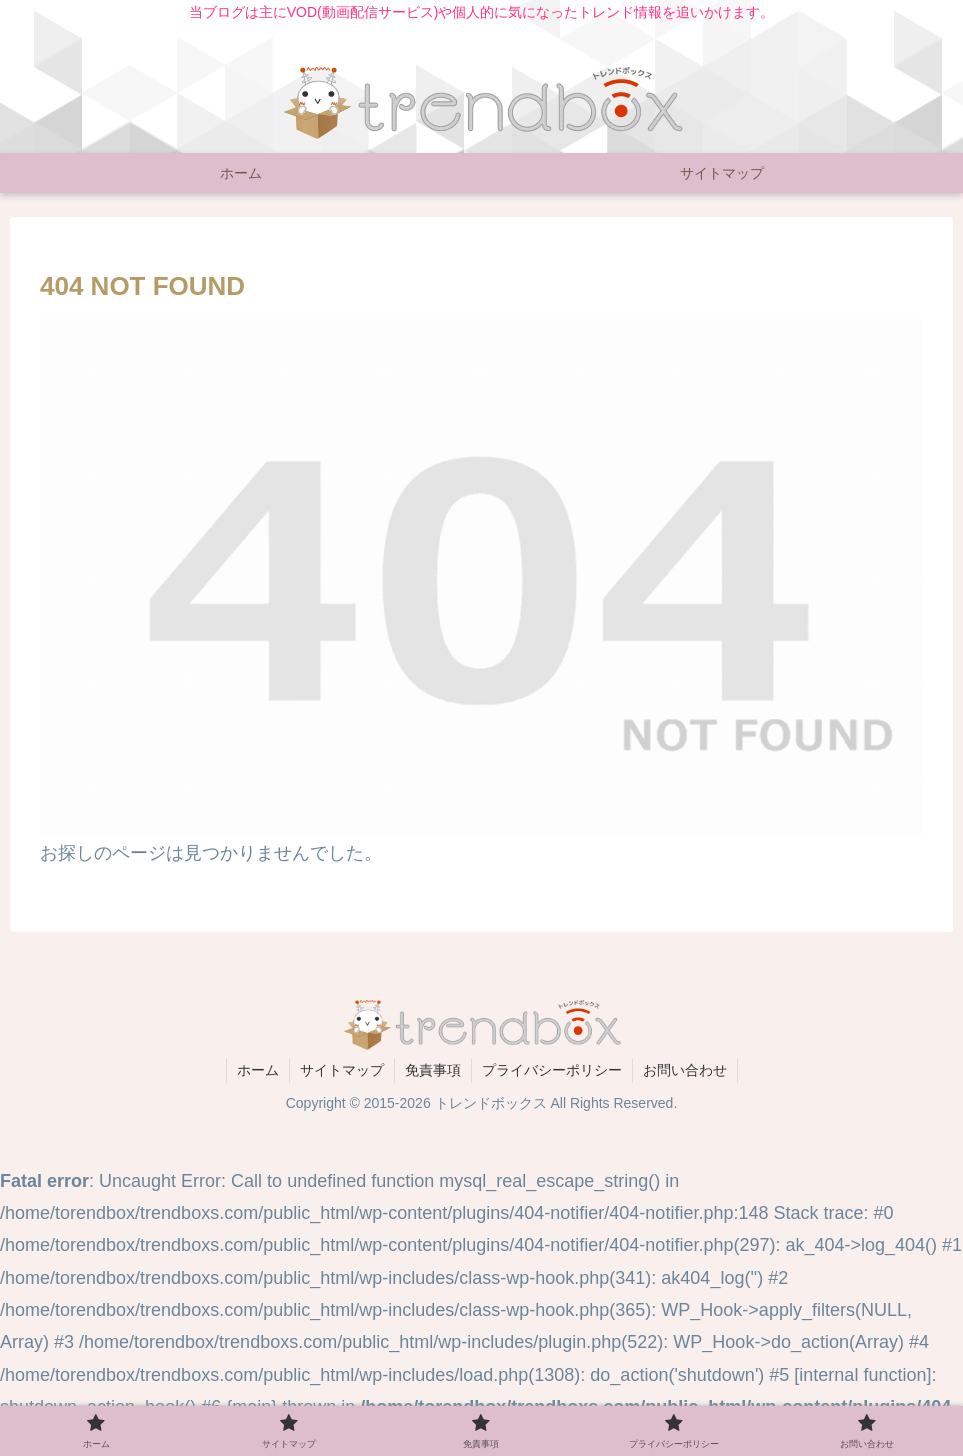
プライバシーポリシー (552, 1070)
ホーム (258, 1070)
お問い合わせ (685, 1070)
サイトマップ (342, 1070)
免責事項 (433, 1070)
